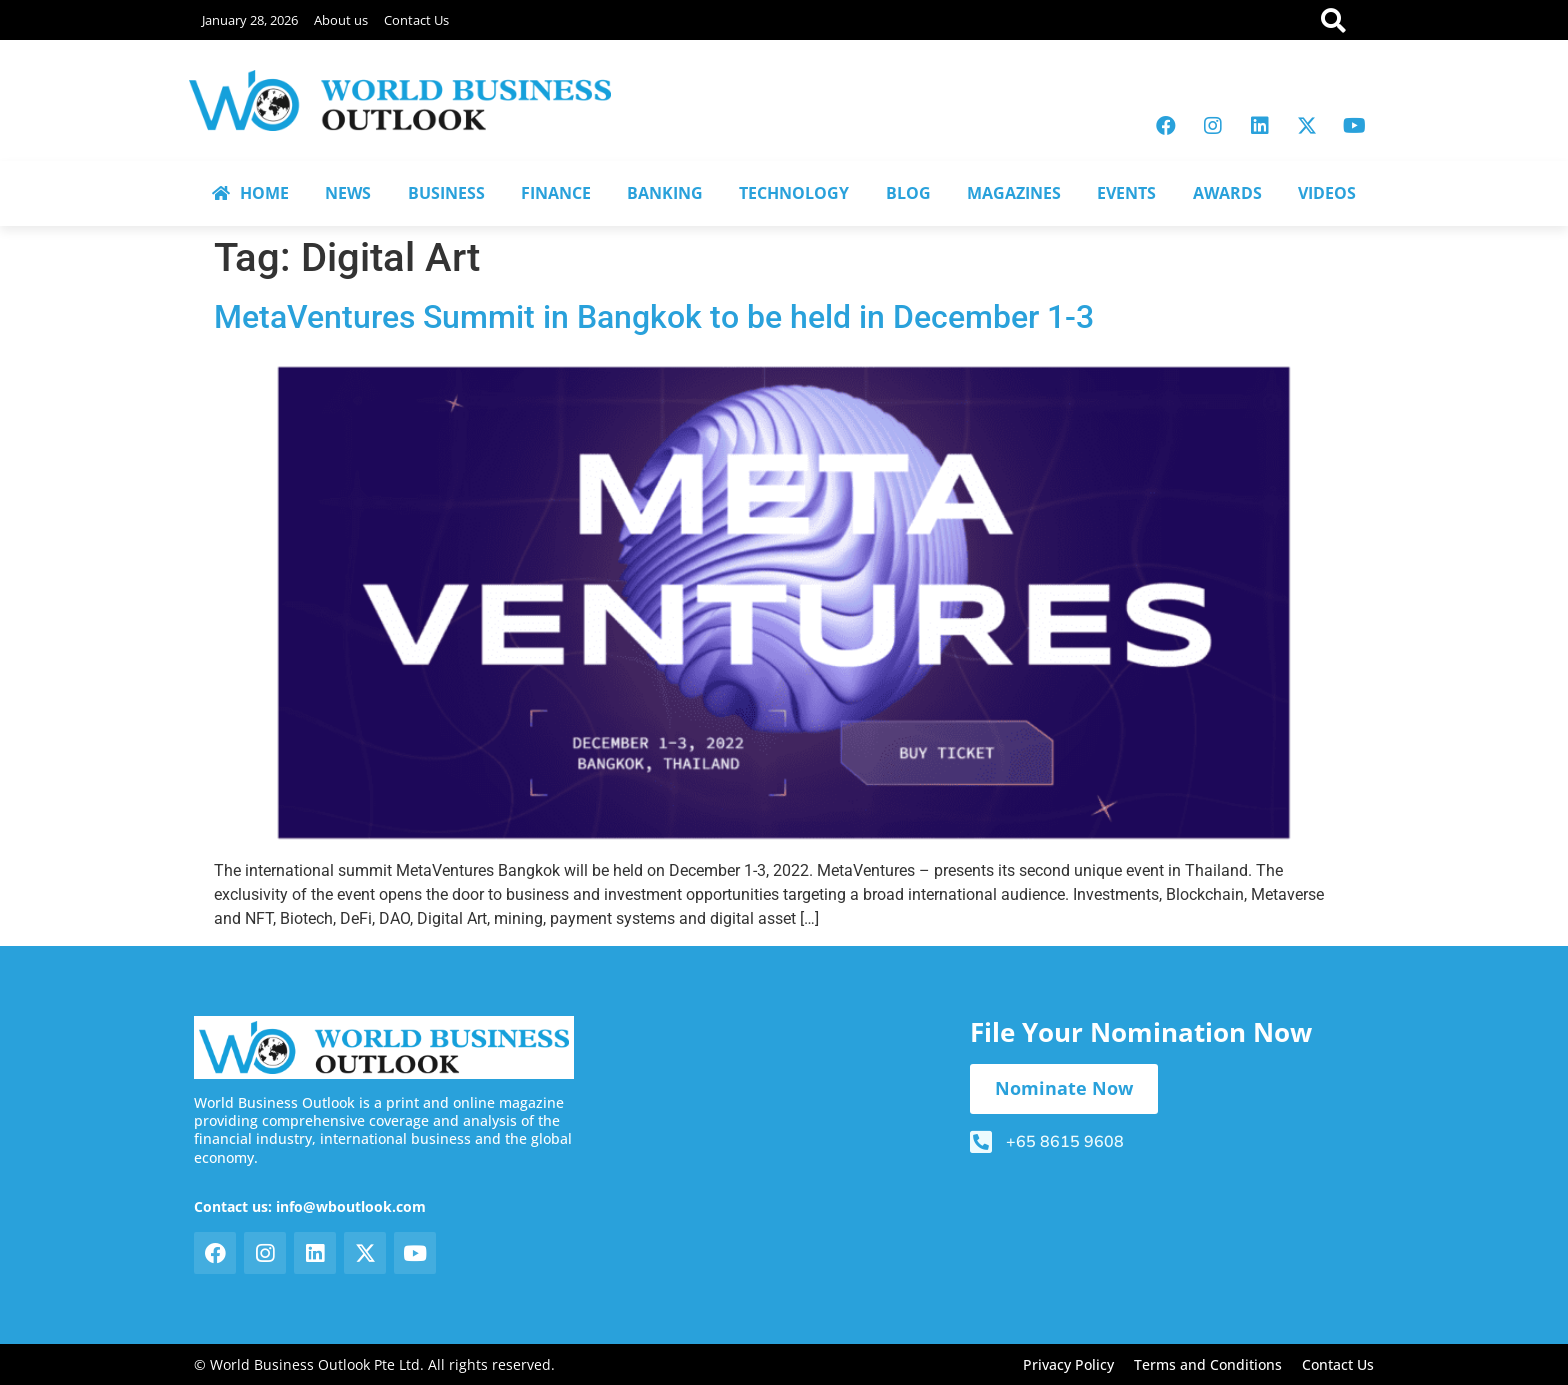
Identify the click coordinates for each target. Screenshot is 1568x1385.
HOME (250, 193)
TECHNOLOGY (794, 193)
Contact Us (416, 20)
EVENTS (1126, 193)
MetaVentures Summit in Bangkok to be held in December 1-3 (654, 317)
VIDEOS (1327, 193)
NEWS (348, 193)
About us (341, 20)
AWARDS (1227, 193)
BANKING (665, 193)
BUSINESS (446, 193)
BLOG (908, 193)
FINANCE (556, 193)
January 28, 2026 (250, 20)
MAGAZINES (1014, 193)
